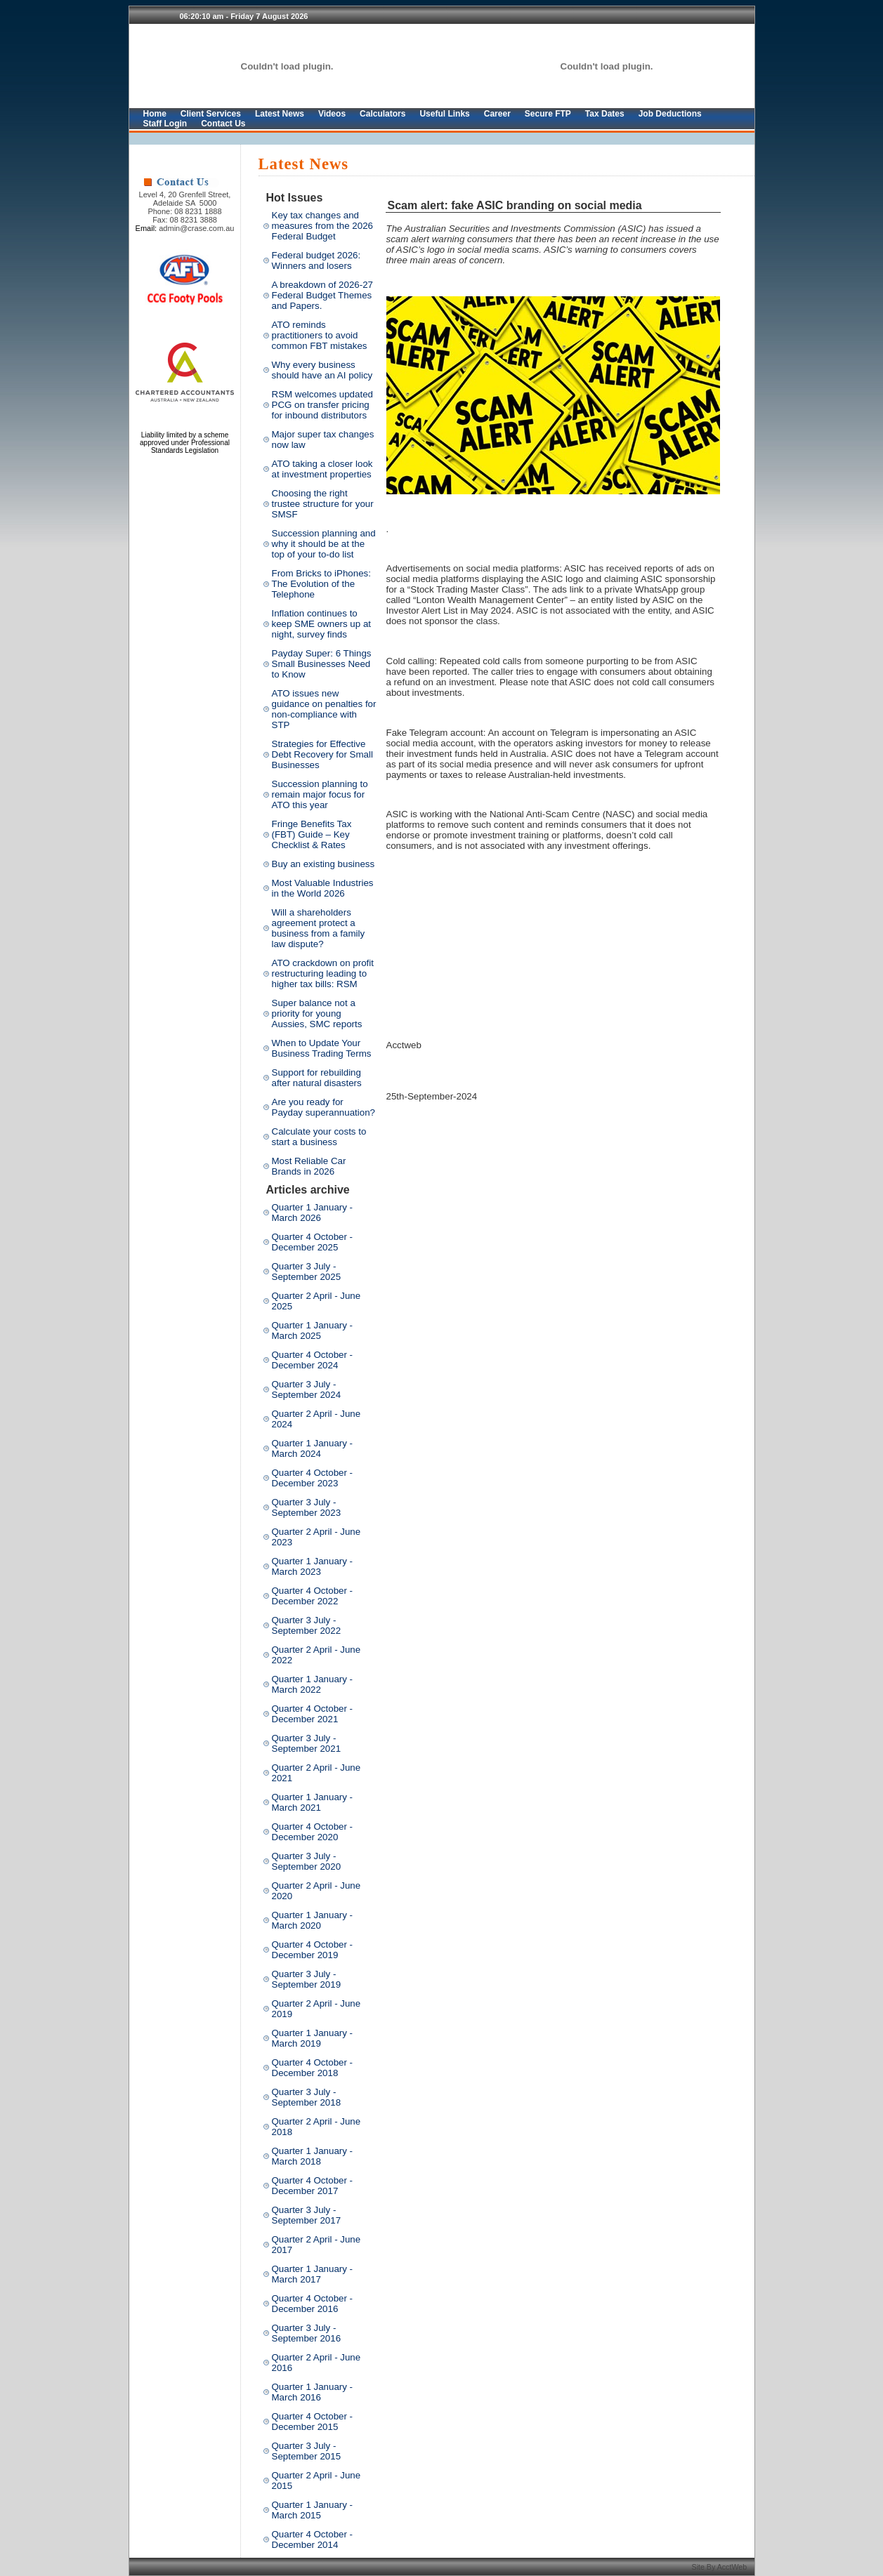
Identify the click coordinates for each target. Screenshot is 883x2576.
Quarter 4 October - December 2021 (312, 1713)
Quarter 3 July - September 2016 (306, 2333)
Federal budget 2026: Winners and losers (316, 260)
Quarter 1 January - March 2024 (312, 1448)
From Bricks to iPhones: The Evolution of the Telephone (321, 584)
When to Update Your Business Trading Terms (322, 1048)
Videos (332, 114)
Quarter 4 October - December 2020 (312, 1831)
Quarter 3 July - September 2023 (306, 1507)
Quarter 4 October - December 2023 (312, 1477)
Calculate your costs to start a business (319, 1136)
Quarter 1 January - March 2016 (312, 2392)
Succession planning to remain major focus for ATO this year (320, 794)
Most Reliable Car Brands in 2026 (309, 1166)
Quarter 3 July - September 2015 (306, 2451)
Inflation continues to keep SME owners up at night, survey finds (322, 624)
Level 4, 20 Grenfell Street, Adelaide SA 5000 (185, 198)
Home (154, 114)
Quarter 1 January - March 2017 (312, 2274)
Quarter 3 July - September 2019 (306, 1979)
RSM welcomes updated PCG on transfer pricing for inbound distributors (322, 405)
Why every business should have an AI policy (322, 370)
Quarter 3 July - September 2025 (306, 1271)
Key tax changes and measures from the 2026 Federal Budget (322, 226)
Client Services (211, 114)
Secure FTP (548, 114)
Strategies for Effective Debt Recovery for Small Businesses (322, 754)
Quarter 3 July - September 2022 (306, 1625)
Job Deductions (670, 114)
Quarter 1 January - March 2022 (312, 1684)
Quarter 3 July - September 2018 (306, 2097)
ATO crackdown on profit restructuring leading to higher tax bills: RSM (323, 973)
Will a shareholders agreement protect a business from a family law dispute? (318, 928)
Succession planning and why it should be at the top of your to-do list (324, 544)
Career (497, 114)
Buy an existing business (323, 864)
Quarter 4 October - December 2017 (312, 2185)
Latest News (279, 114)
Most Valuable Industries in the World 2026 (323, 888)
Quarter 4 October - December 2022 (312, 1595)
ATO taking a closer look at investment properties (322, 469)
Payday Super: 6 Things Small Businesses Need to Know (322, 664)
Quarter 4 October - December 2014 (312, 2539)
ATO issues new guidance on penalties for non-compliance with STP (324, 709)
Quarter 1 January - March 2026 (312, 1212)
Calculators (382, 114)
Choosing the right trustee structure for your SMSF (323, 504)
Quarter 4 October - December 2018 (312, 2067)
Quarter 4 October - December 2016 (312, 2303)
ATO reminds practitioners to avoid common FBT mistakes (319, 335)
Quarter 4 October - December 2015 (312, 2421)
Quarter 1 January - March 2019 (312, 2038)
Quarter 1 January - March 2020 (312, 1920)
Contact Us (223, 123)
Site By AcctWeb (721, 2567)
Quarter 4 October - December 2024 (312, 1359)
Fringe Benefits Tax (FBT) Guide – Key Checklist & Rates (312, 834)
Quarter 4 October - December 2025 (312, 1242)
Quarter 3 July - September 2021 (306, 1743)
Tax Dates (604, 114)
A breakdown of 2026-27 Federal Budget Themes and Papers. (323, 295)
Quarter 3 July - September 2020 (306, 1861)
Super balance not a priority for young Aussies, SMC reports (317, 1013)
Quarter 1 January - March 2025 (312, 1330)
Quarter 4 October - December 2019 (312, 1949)
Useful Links (444, 114)
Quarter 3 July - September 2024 (306, 1389)
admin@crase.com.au (196, 228)
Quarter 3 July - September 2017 (306, 2215)
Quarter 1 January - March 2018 (312, 2156)
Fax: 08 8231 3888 (184, 220)
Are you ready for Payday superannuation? (323, 1107)
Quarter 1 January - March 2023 (312, 1566)
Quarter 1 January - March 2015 (312, 2510)
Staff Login (165, 123)
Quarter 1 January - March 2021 (312, 1802)
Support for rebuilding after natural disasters (317, 1077)
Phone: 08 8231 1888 (184, 211)
